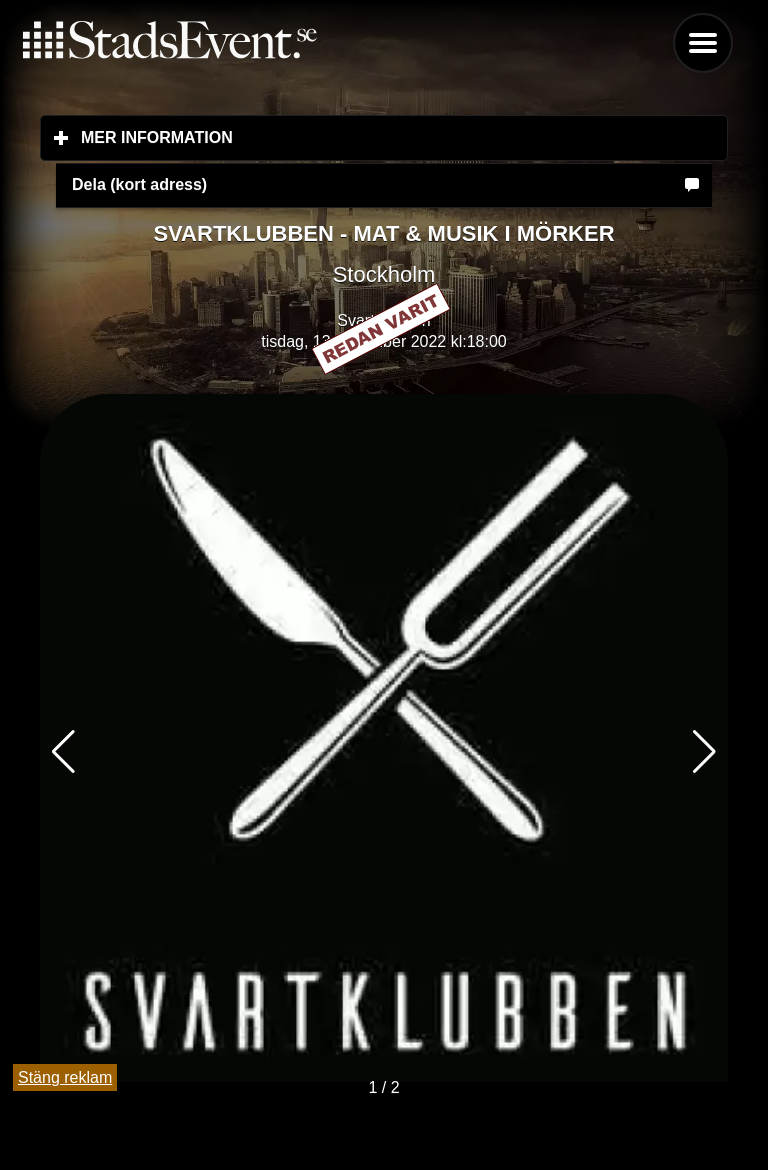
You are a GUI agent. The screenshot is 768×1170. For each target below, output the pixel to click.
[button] (704, 752)
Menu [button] (703, 43)
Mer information (275, 137)
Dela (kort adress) (139, 184)
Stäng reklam (65, 1077)
